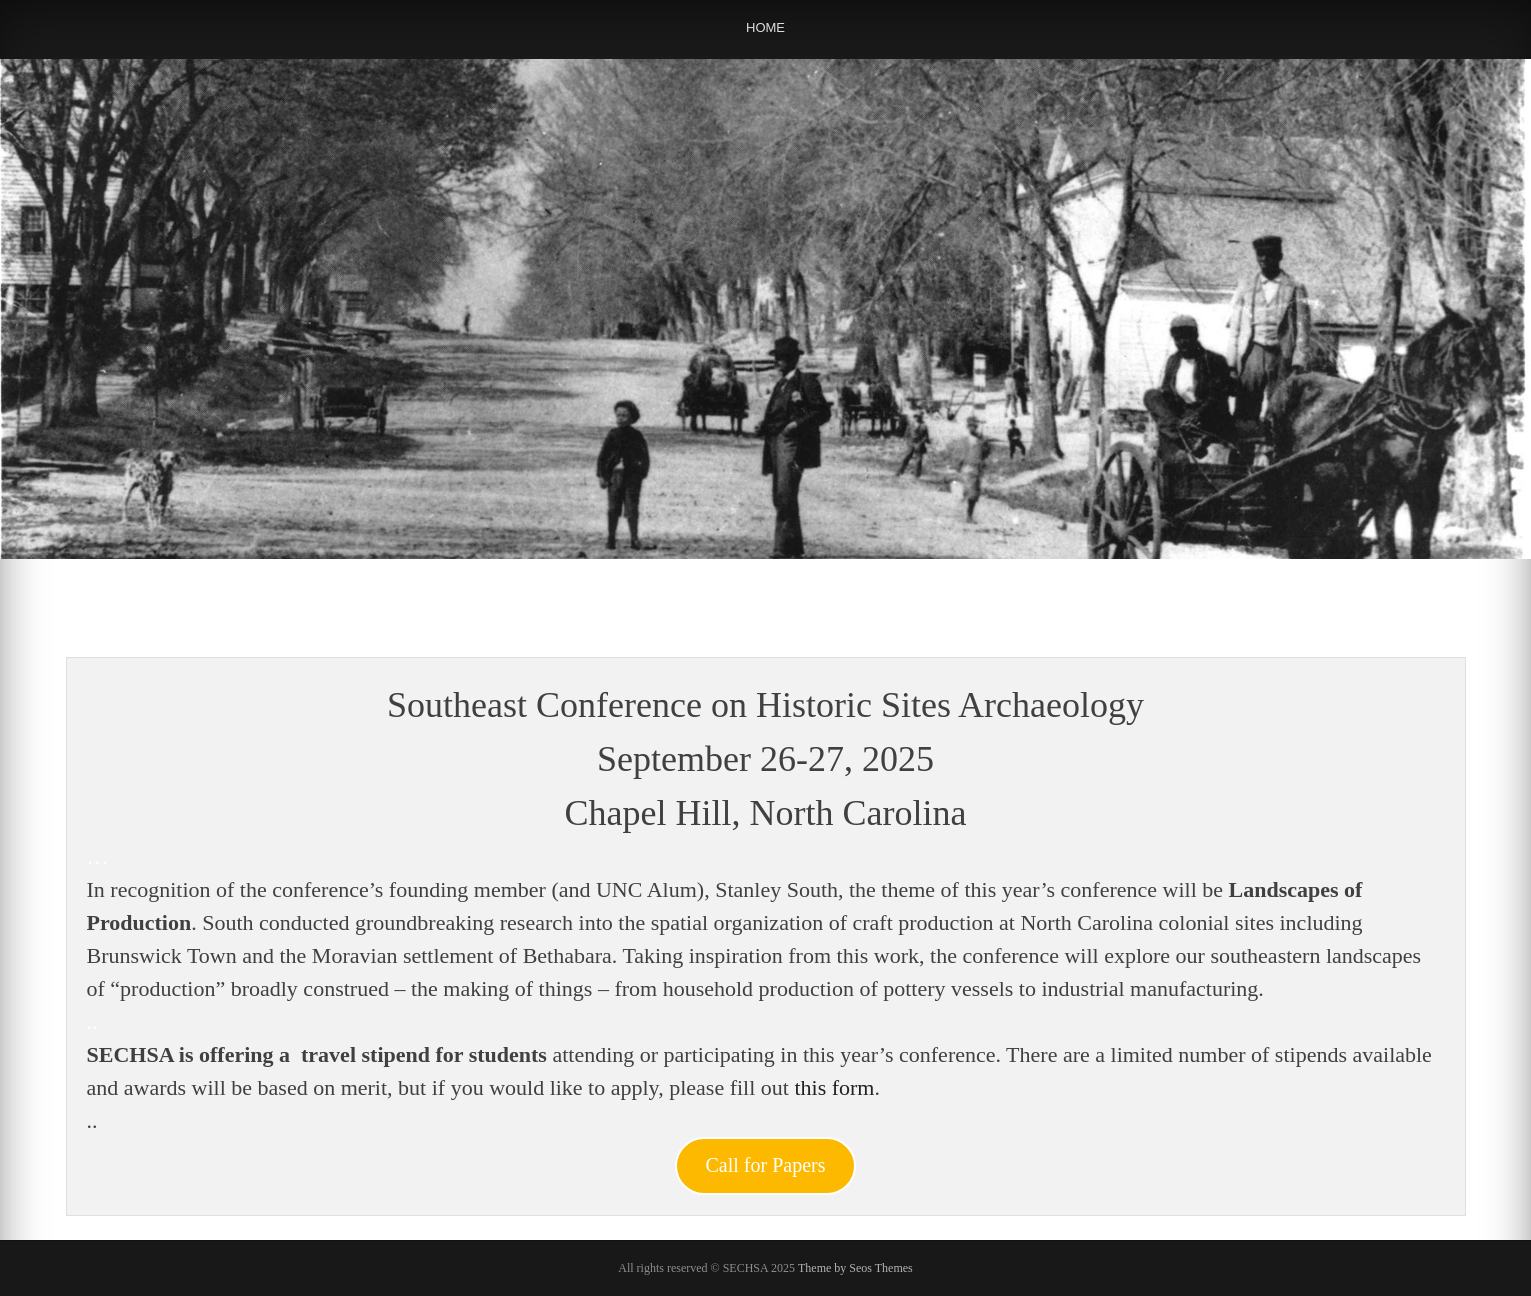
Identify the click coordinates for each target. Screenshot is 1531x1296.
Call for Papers (766, 1165)
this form (834, 1087)
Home (765, 27)
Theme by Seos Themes (855, 1268)
